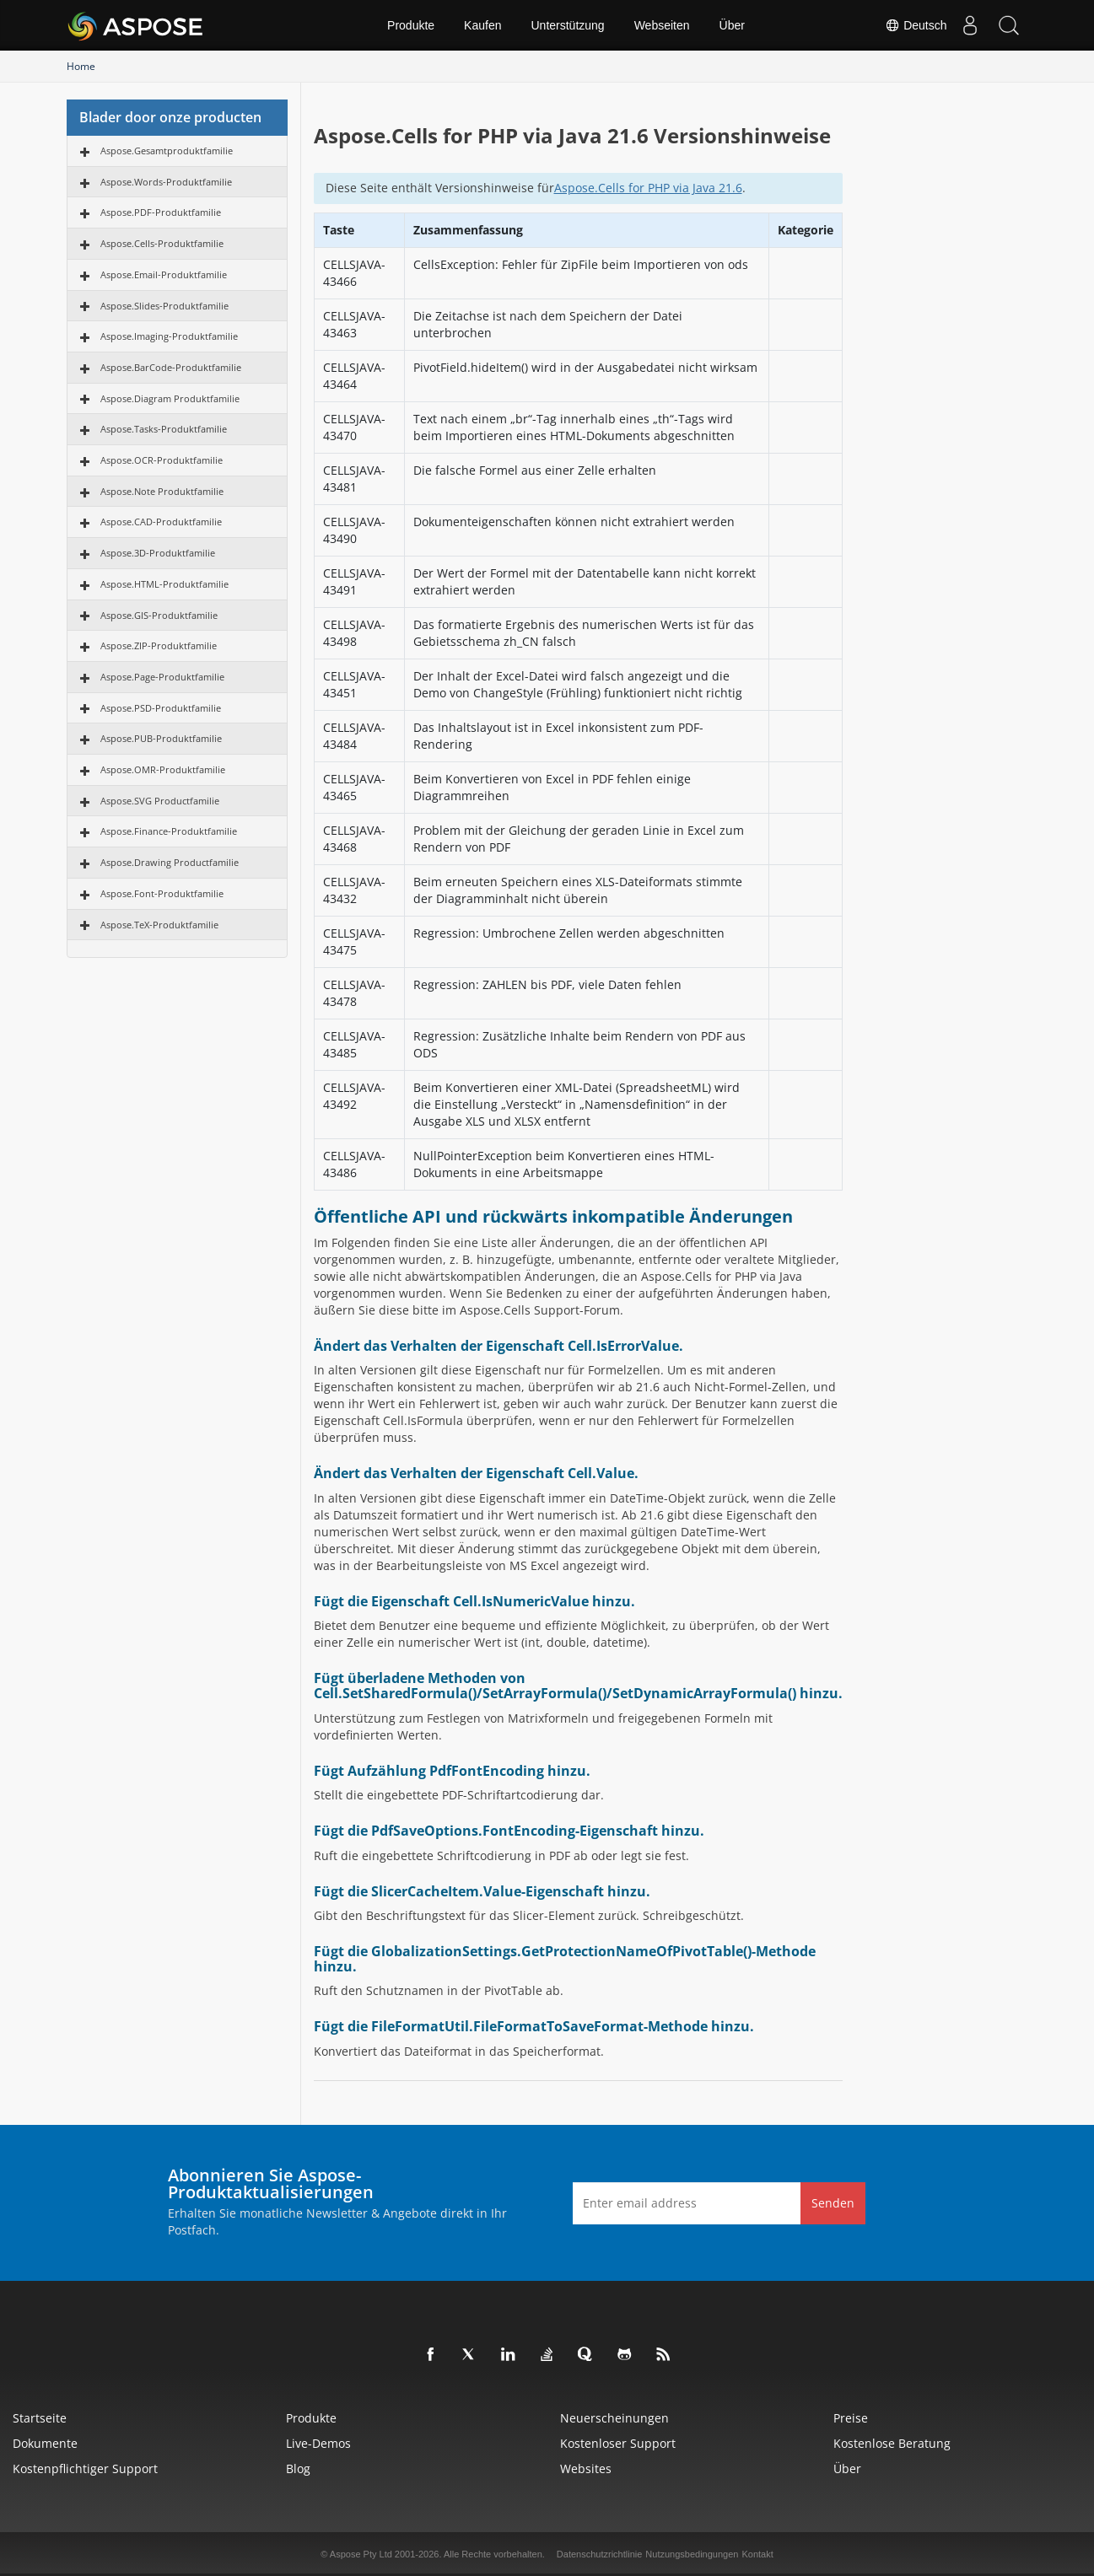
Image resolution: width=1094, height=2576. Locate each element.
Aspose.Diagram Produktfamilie (170, 398)
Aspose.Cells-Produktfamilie (162, 243)
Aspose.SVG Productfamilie (159, 800)
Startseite (40, 2418)
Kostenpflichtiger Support (85, 2468)
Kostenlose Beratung (892, 2443)
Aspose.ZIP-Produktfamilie (158, 645)
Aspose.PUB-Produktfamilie (161, 738)
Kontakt (757, 2554)
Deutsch (908, 25)
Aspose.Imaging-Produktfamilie (169, 336)
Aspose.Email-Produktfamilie (163, 274)
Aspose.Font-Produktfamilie (162, 893)
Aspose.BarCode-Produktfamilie (170, 367)
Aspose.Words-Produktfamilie (166, 181)
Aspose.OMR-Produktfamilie (162, 769)
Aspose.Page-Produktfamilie (162, 676)
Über (732, 25)
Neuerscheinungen (614, 2418)
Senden (832, 2203)
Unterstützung (567, 25)
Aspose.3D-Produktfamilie (157, 552)
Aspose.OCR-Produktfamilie (161, 460)
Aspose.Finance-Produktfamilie (168, 831)
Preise (850, 2418)
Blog (298, 2468)
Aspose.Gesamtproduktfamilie (166, 150)
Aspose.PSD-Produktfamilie (160, 708)
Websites (586, 2468)
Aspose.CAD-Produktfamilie (161, 521)
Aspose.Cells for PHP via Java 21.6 (648, 188)
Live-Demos (318, 2443)
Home (81, 66)
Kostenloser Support (618, 2443)
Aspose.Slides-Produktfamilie (164, 305)
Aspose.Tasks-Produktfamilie (163, 428)
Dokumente (45, 2443)
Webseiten (662, 25)
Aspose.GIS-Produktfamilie (159, 615)
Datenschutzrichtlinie (600, 2554)
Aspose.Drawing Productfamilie (169, 862)
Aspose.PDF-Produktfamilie (160, 212)
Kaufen (482, 25)
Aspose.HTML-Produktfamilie (164, 584)
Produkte (410, 25)
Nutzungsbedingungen (691, 2554)
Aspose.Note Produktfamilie (162, 491)
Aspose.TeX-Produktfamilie (159, 924)
